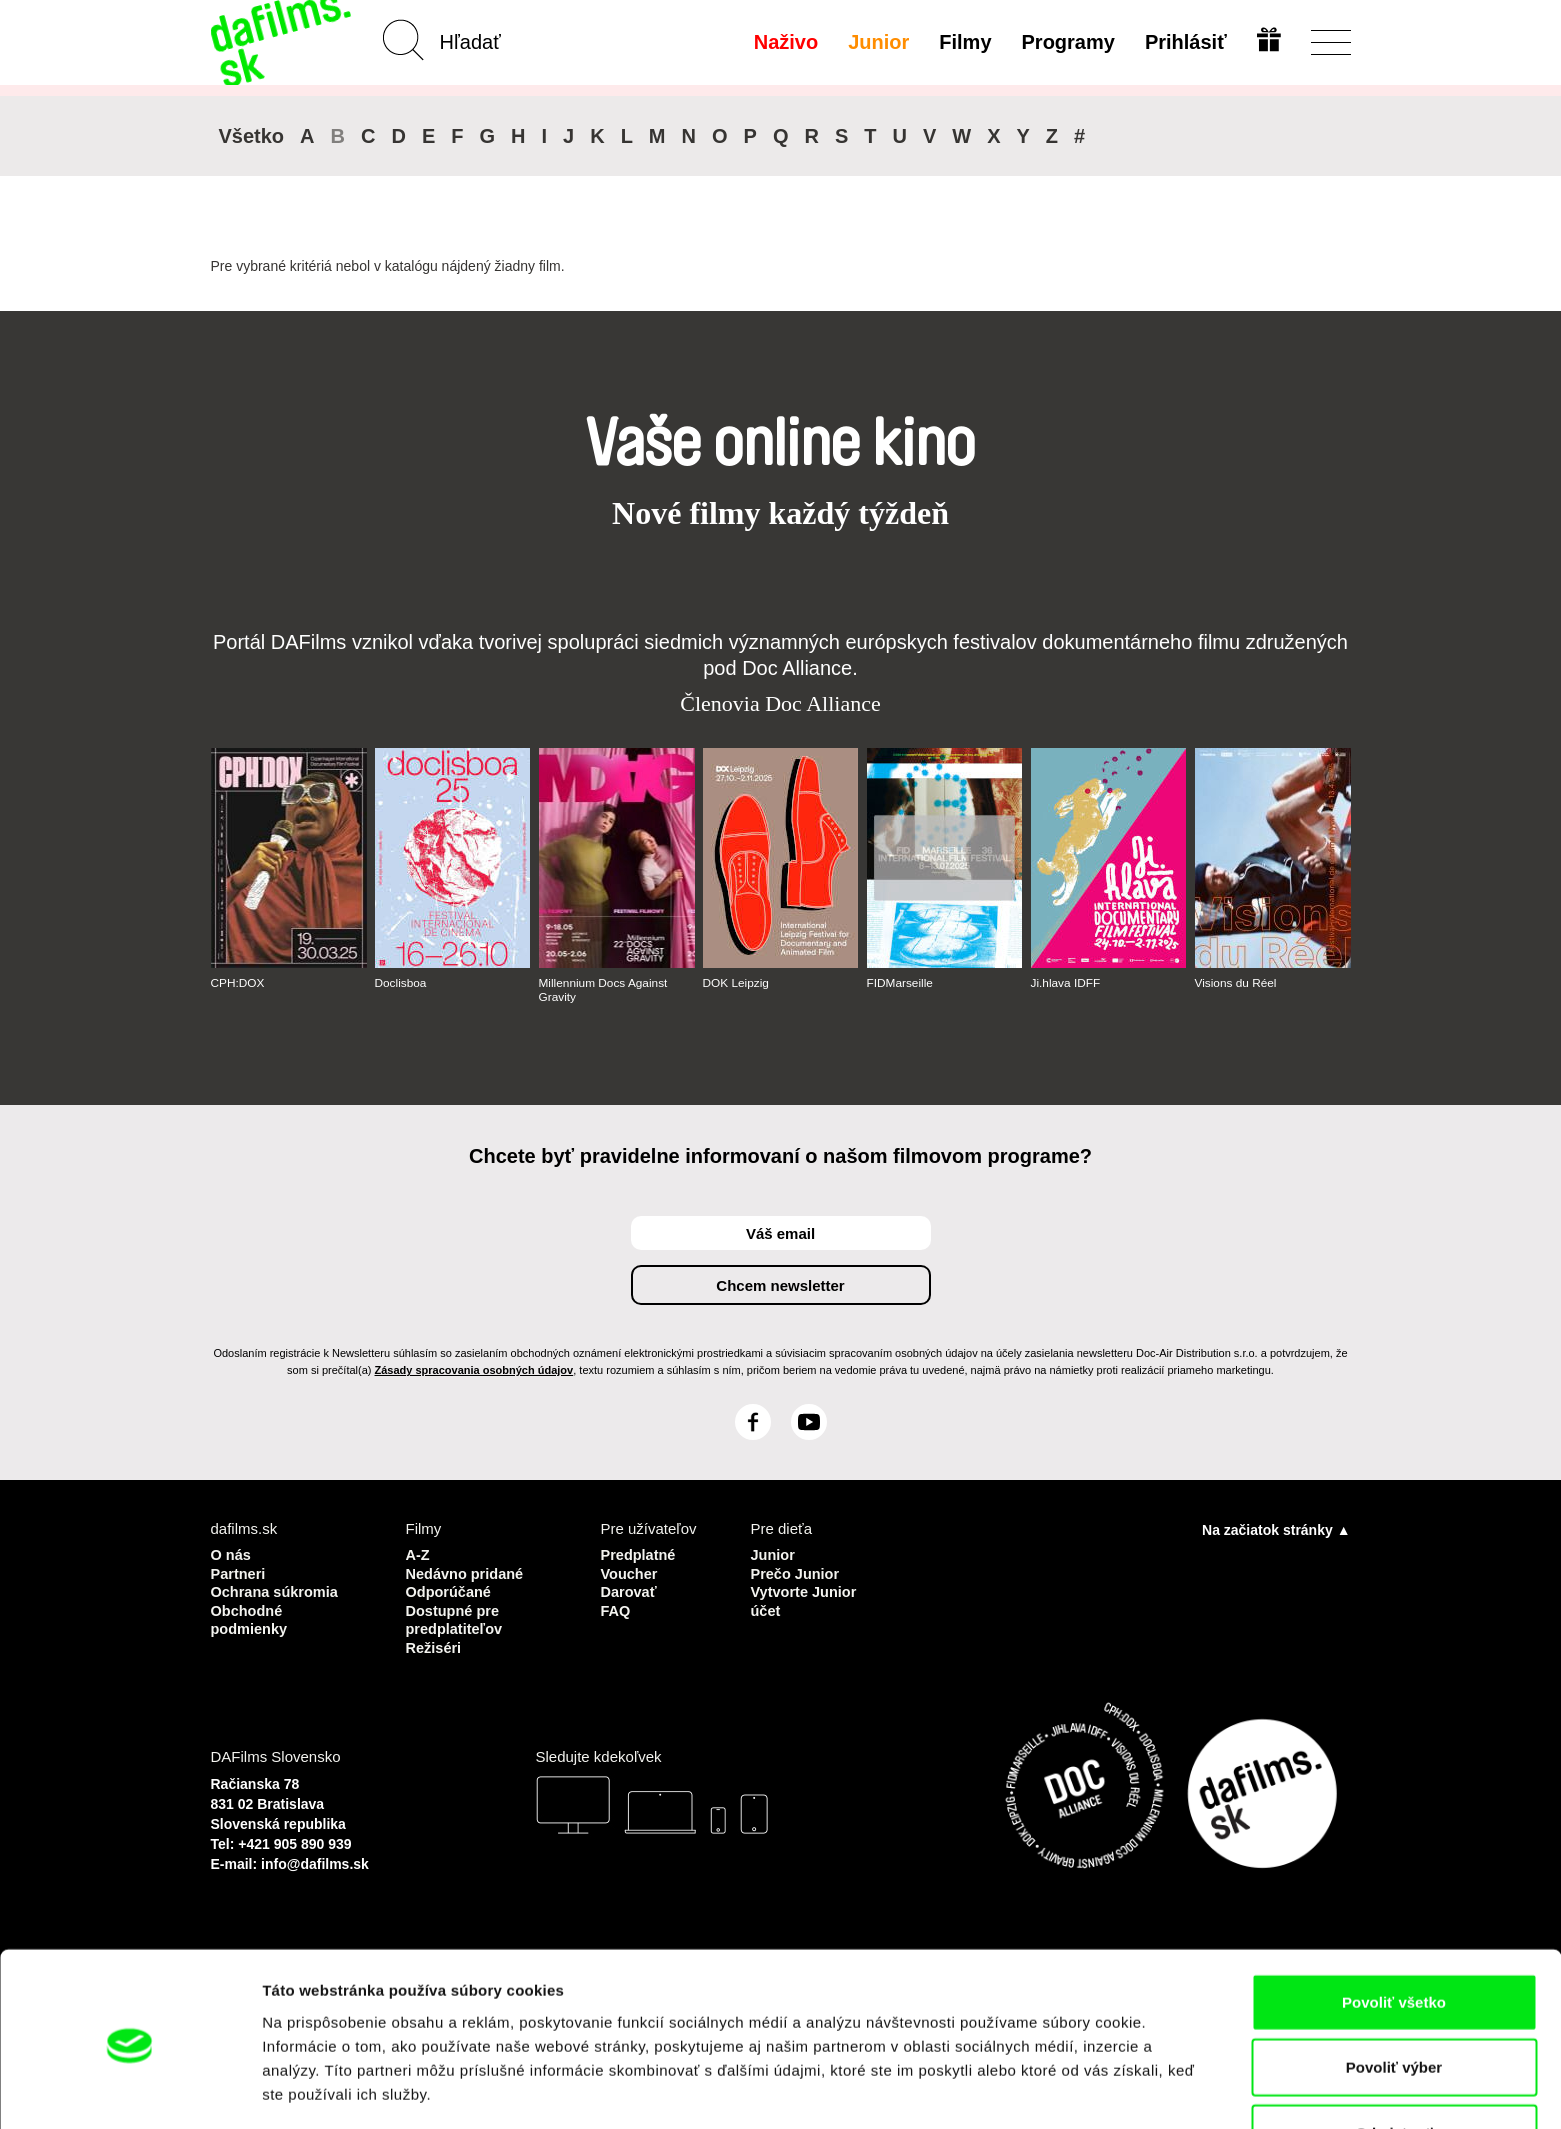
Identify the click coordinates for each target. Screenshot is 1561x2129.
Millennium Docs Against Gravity (604, 990)
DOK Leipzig (736, 983)
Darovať (630, 1590)
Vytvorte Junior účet (804, 1599)
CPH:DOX (238, 983)
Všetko (252, 136)
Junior (877, 42)
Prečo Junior (796, 1572)
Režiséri (435, 1644)
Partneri (239, 1572)
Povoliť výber (1394, 1998)
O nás (232, 1554)
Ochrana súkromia (277, 1590)
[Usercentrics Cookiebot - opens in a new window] (129, 2090)
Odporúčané (450, 1590)
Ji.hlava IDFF (1066, 983)
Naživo (784, 42)
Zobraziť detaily (1045, 2089)
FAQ (616, 1608)
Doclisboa (401, 983)
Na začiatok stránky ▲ (1276, 1530)
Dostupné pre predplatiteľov (456, 1617)
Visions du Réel (1236, 983)
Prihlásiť (1185, 42)
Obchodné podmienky (250, 1617)
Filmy (964, 42)
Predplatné (640, 1554)
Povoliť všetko (1394, 1932)
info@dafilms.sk (315, 1860)
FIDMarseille (900, 983)
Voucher (630, 1572)
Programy (1066, 42)
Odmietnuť (1393, 2063)
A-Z (418, 1554)
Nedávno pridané (467, 1572)
